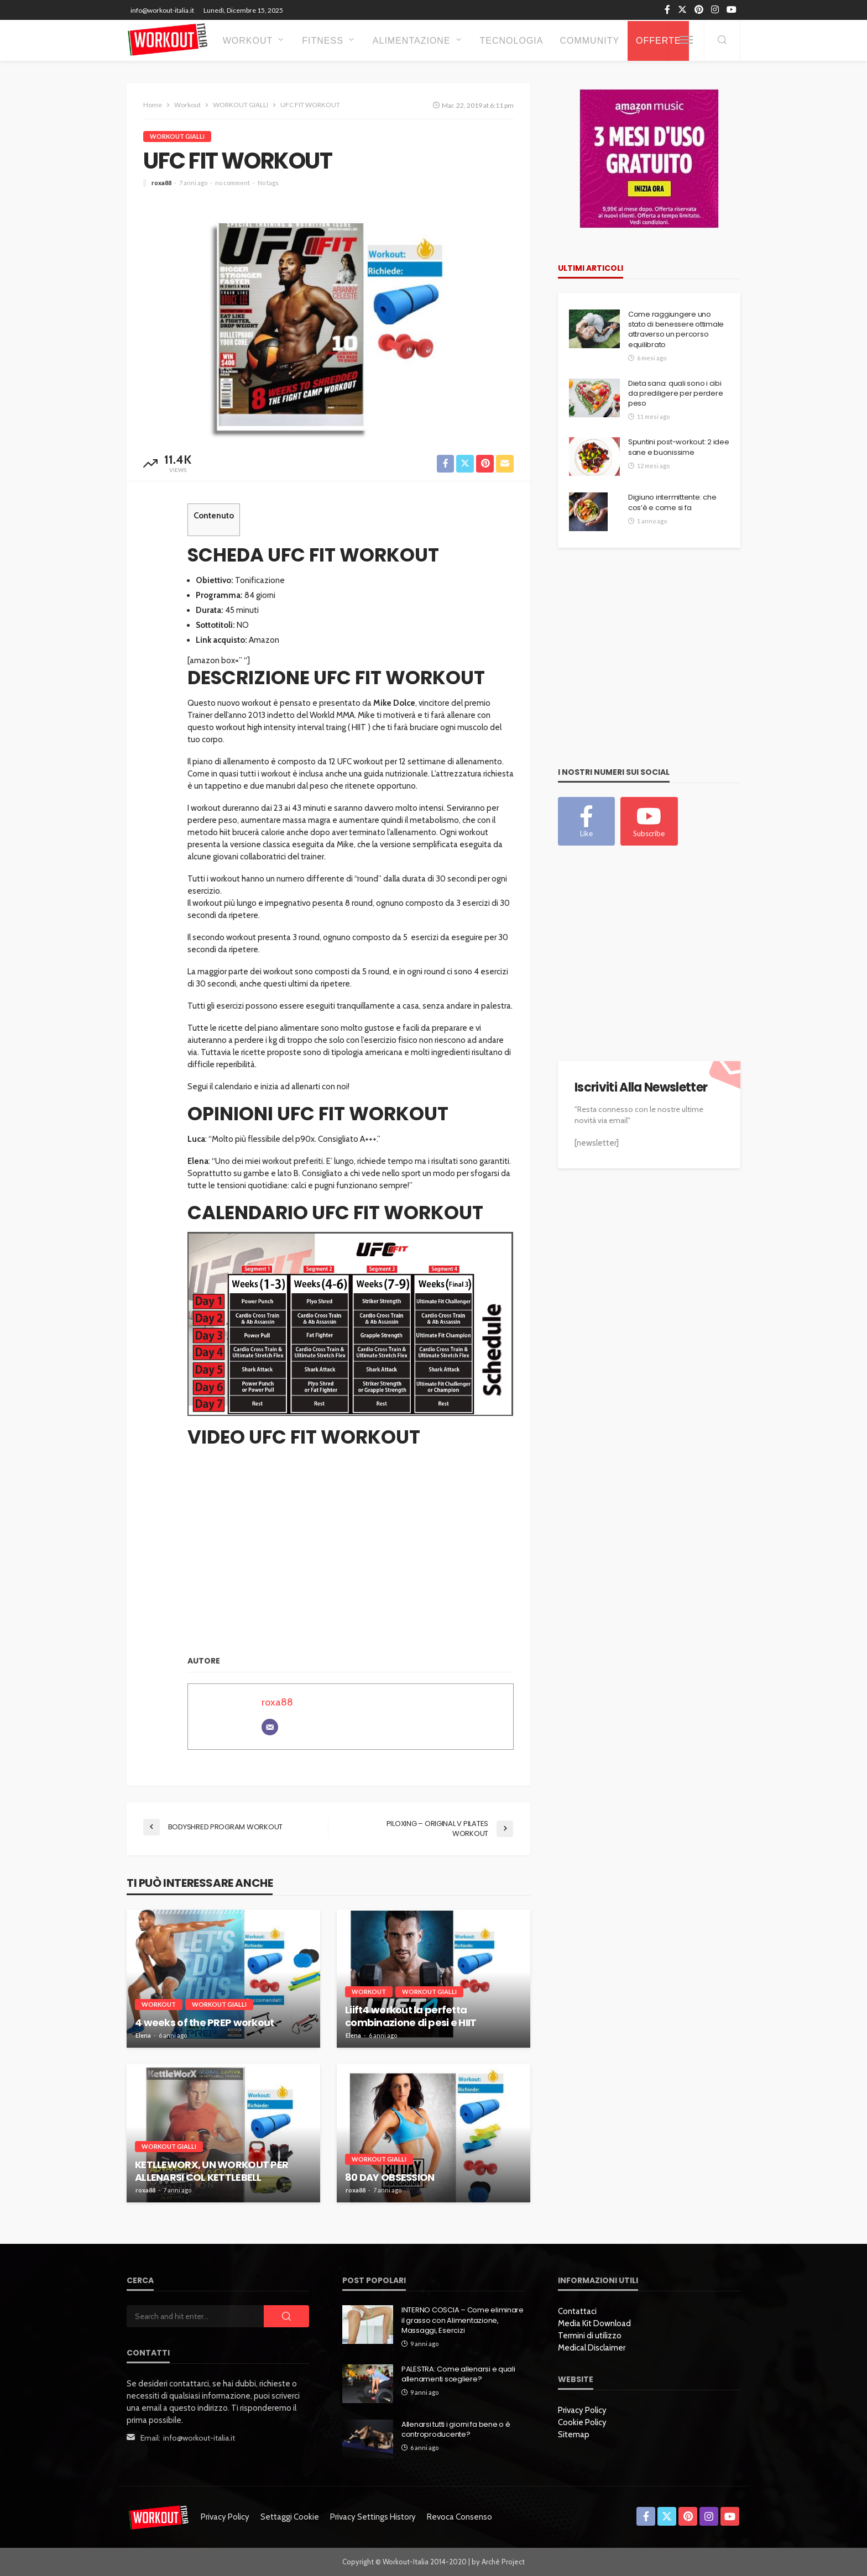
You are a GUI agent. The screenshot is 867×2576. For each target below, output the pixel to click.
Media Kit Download (594, 2323)
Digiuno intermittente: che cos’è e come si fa (672, 502)
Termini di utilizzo (589, 2336)
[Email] (270, 1727)
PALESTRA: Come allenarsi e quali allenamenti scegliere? (458, 2374)
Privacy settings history (373, 2517)
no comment (232, 182)
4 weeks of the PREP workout (204, 2022)
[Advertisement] (641, 666)
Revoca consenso (459, 2517)
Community (589, 40)
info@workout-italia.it (199, 2438)
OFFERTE (658, 40)
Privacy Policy (582, 2410)
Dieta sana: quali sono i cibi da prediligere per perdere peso (675, 393)
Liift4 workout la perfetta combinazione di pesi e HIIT (411, 2016)
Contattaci (577, 2311)
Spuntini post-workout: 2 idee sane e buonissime (678, 447)
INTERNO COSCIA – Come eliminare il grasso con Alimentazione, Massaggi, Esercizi (462, 2320)
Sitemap (573, 2434)
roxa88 (161, 182)
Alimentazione (412, 40)
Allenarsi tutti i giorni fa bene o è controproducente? (455, 2429)
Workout (248, 40)
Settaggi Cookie (289, 2517)
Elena (143, 2035)
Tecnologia (512, 40)
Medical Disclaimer (591, 2348)
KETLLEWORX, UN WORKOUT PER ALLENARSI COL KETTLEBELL (211, 2171)
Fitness (322, 40)
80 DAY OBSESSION (389, 2177)
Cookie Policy (582, 2422)
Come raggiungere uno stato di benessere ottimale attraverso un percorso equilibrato (676, 329)
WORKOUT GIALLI (177, 136)
